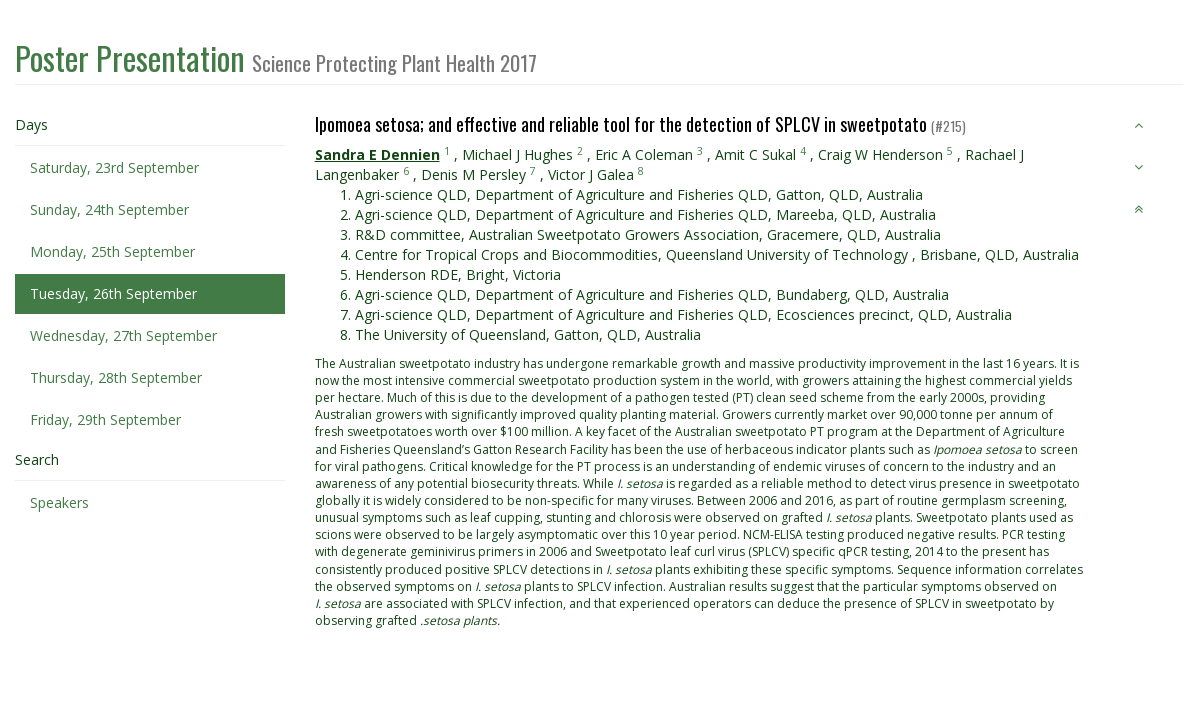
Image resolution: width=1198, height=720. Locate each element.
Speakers (59, 502)
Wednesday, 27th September (123, 335)
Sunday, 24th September (109, 209)
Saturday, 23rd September (114, 167)
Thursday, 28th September (116, 377)
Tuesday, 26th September (113, 293)
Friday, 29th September (105, 419)
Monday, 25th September (112, 251)
